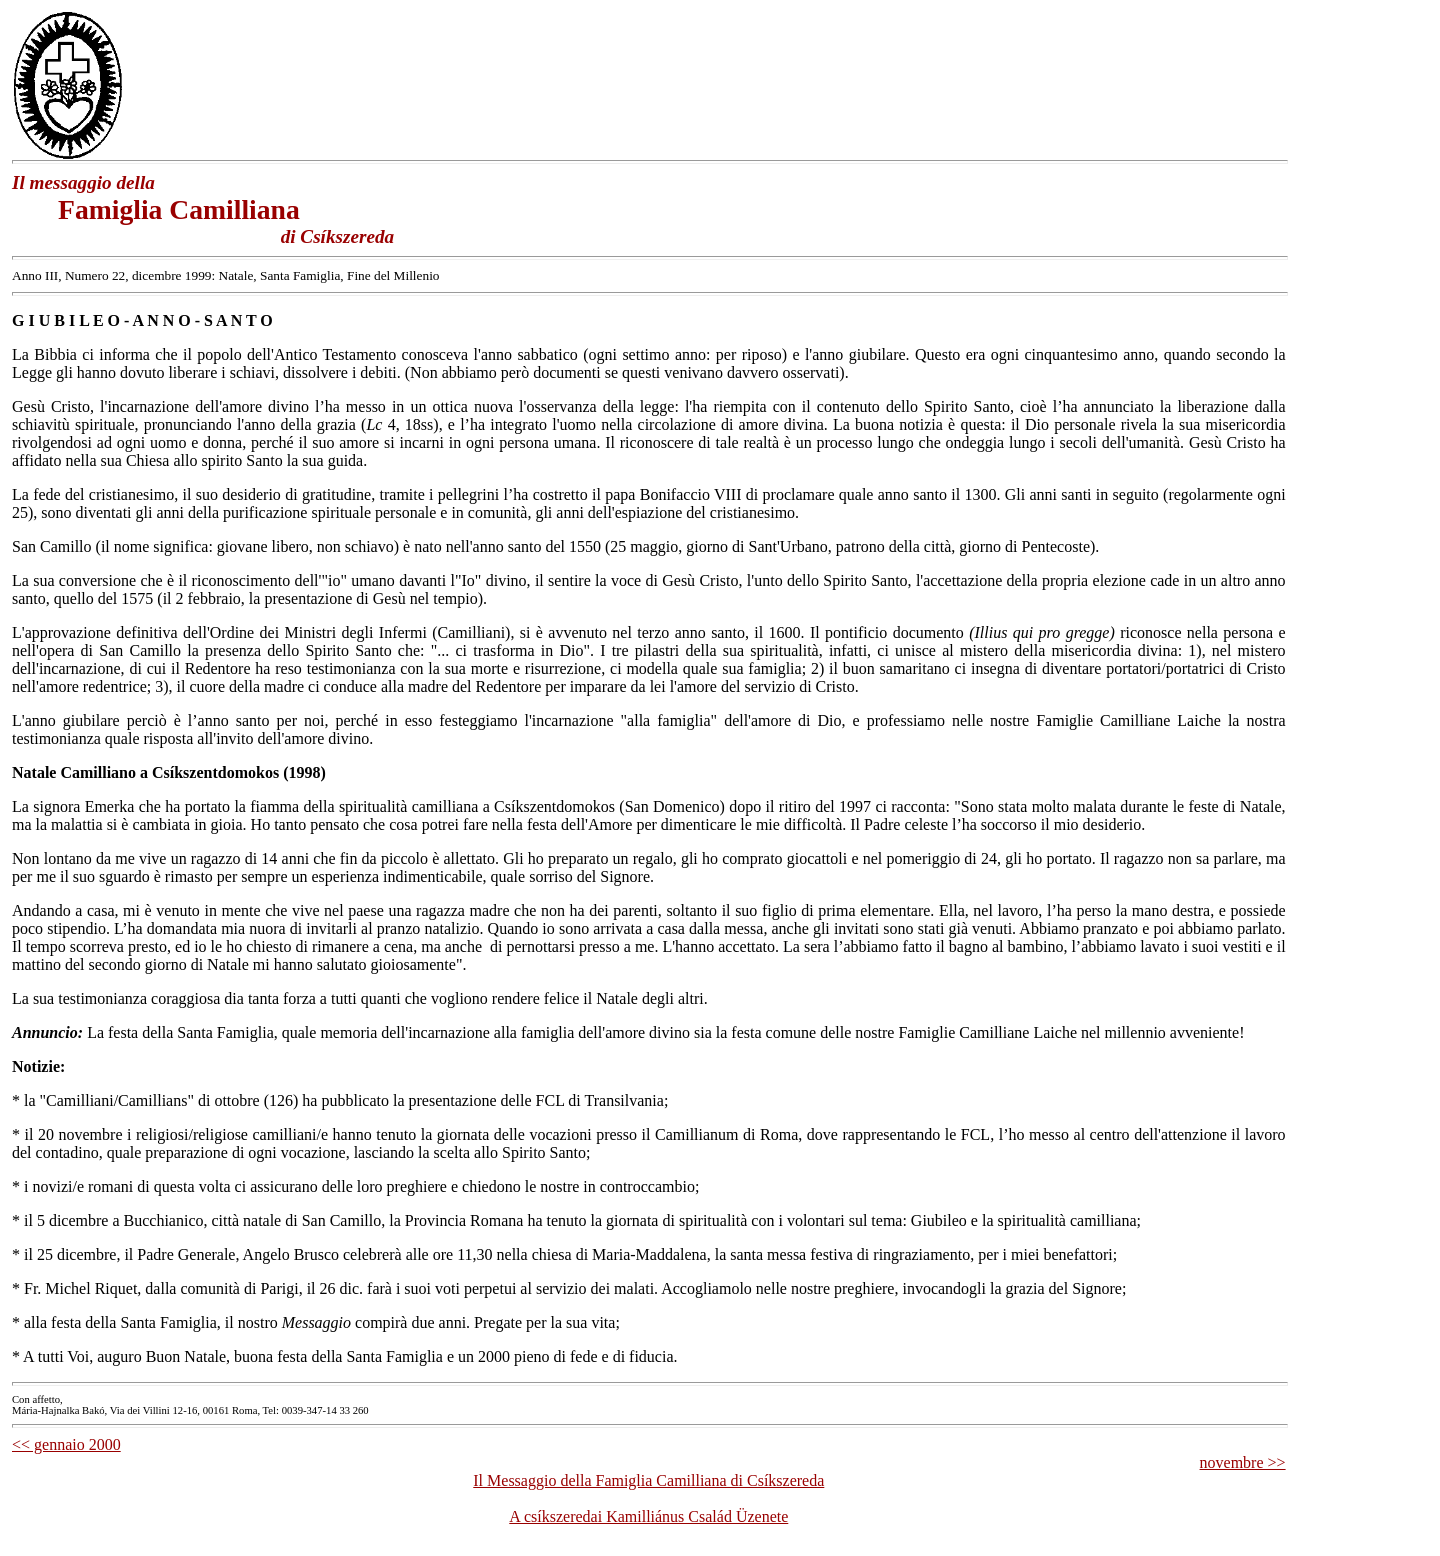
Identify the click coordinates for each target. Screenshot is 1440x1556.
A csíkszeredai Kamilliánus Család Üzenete (648, 1516)
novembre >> (1243, 1462)
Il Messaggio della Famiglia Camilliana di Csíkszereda (648, 1480)
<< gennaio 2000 (66, 1444)
